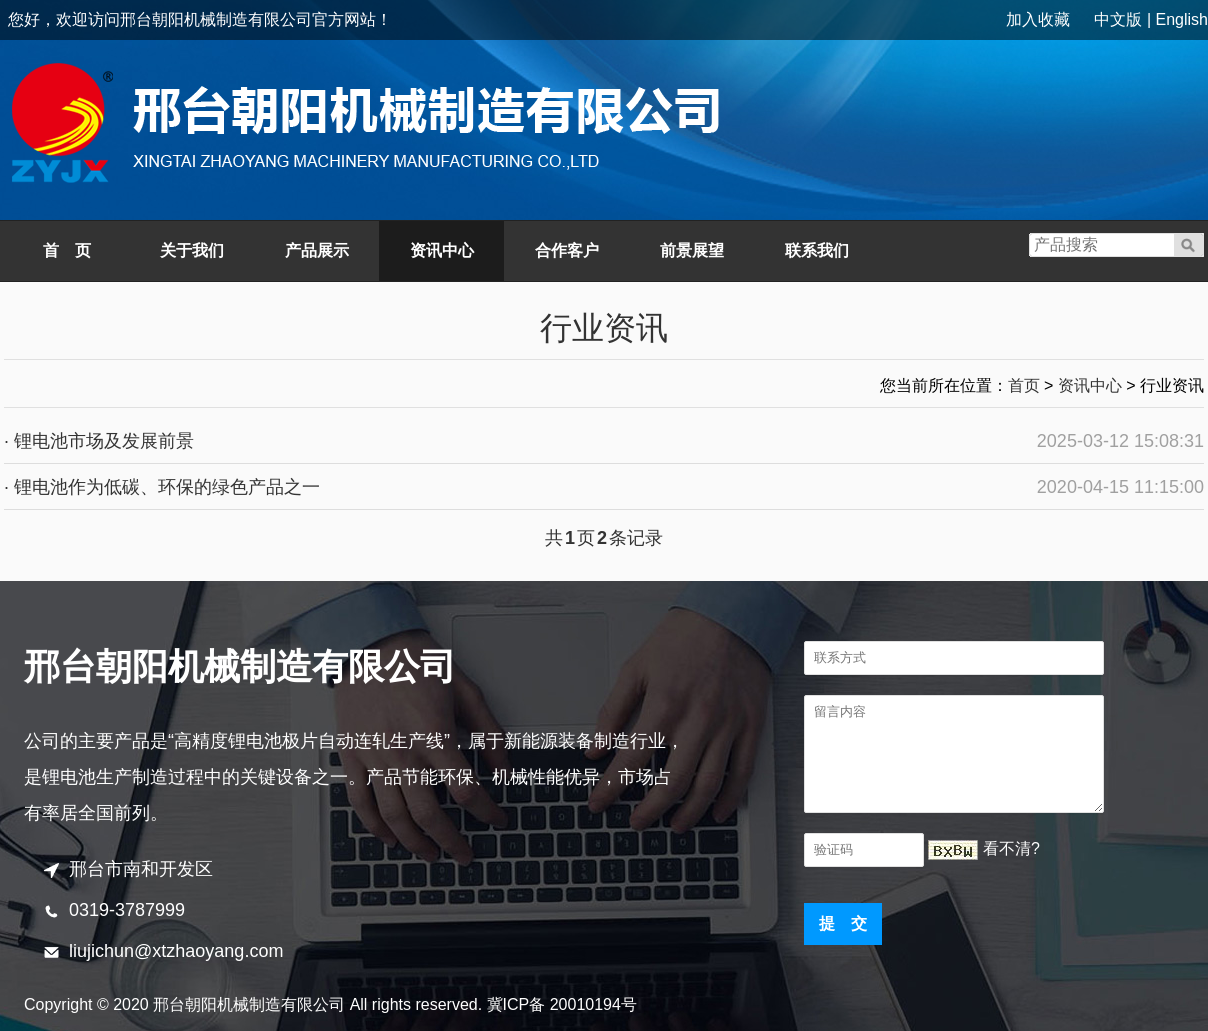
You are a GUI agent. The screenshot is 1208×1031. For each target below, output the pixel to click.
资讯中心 (442, 250)
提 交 (843, 923)
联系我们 (817, 250)
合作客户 (567, 250)
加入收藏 (1038, 19)
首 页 (67, 250)
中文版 (1118, 19)
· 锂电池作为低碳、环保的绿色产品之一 (162, 487)
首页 (1024, 385)
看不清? (1011, 848)
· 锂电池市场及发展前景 (99, 441)
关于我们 (192, 250)
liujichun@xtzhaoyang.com (176, 951)
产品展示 (317, 250)
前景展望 (692, 250)
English (1182, 19)
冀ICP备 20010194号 (562, 1004)
